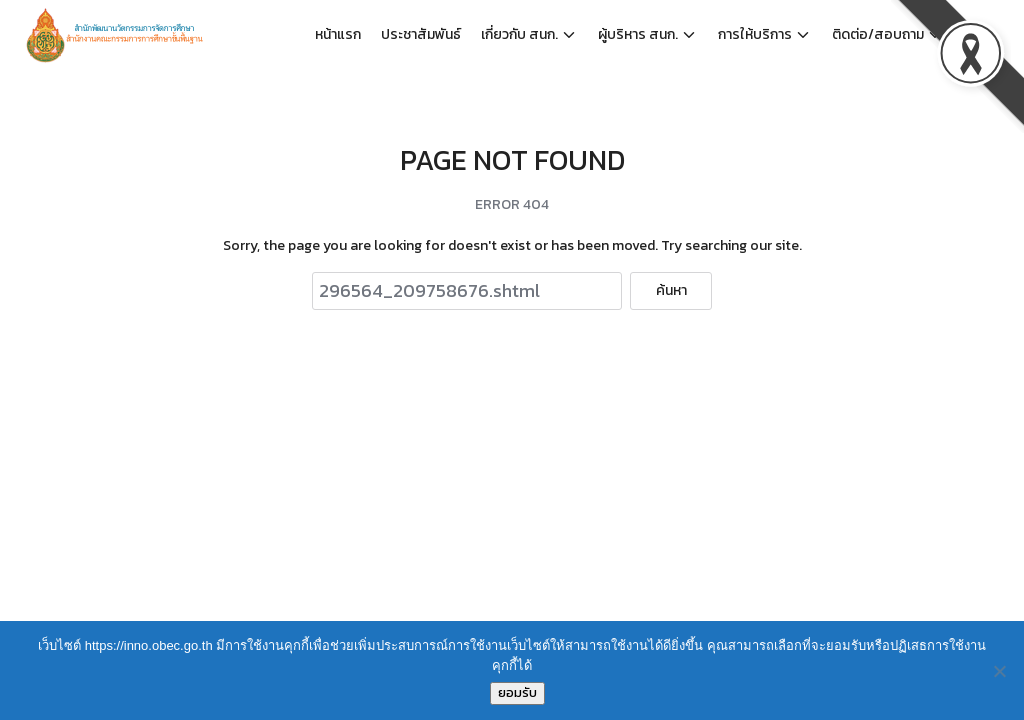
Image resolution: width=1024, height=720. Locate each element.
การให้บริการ (755, 34)
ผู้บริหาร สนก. (638, 34)
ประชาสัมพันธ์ (421, 34)
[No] (999, 671)
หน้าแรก (338, 34)
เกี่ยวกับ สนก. (519, 34)
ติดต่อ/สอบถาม (878, 34)
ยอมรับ (517, 692)
